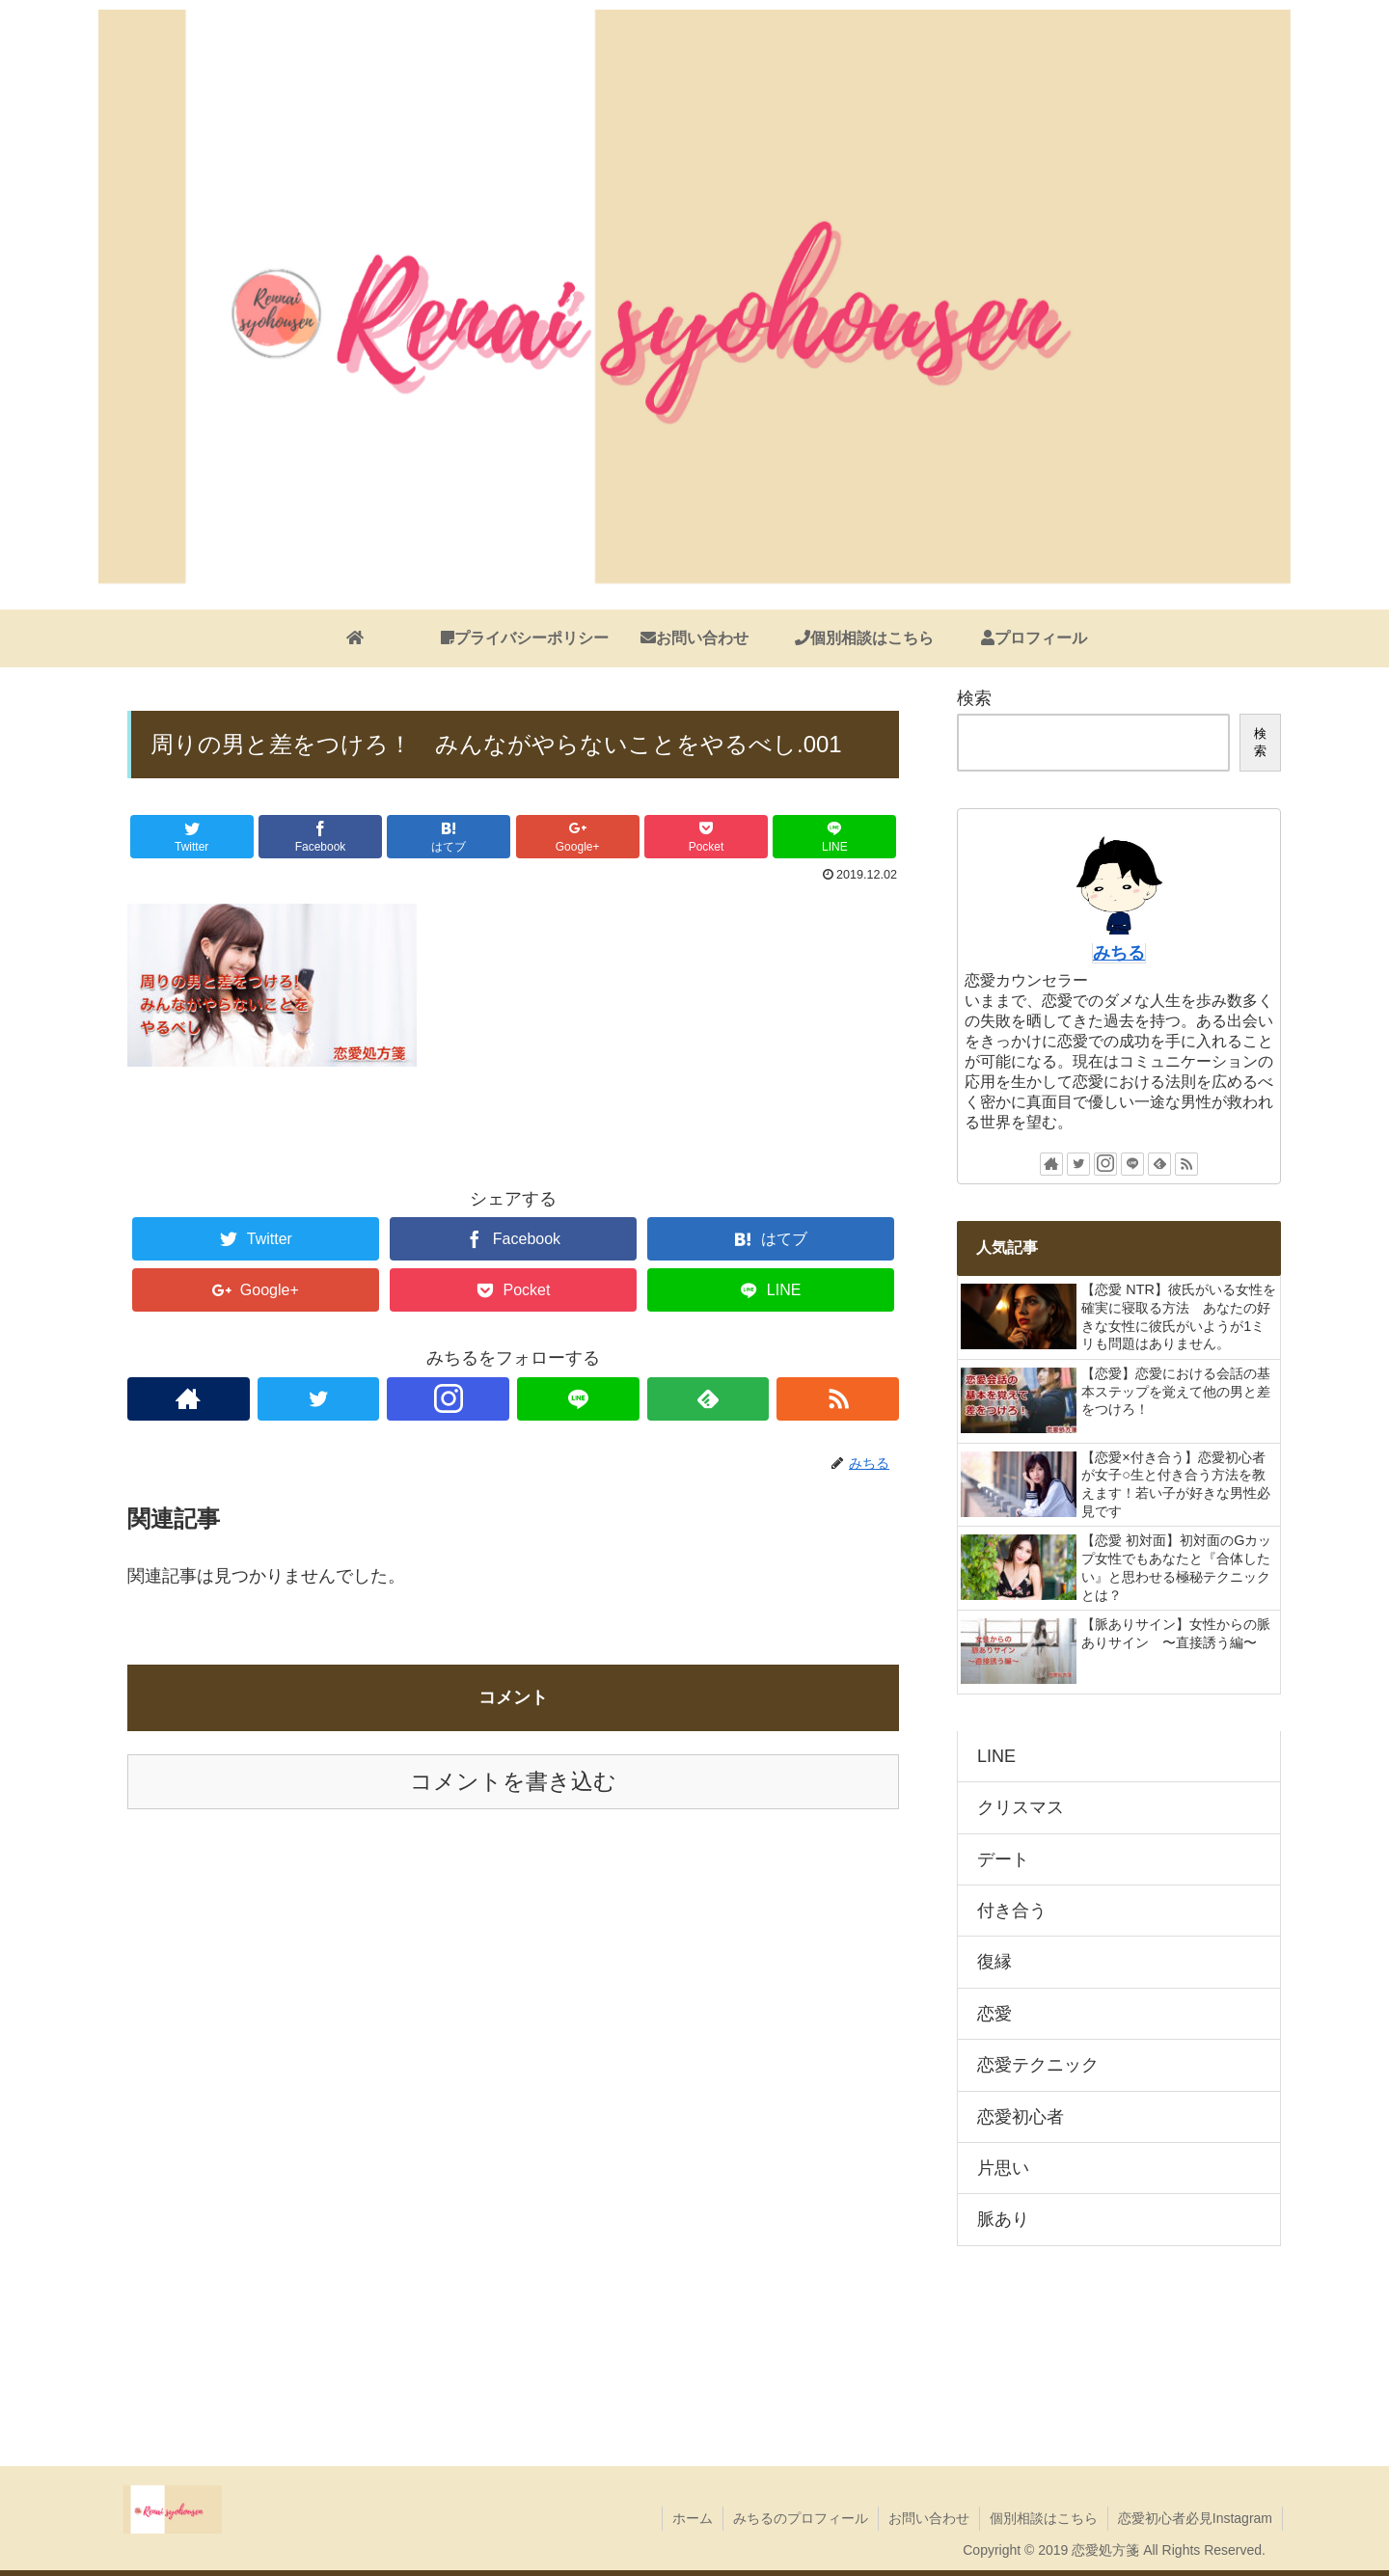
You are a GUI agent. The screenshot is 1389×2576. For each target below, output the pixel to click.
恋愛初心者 (1020, 2117)
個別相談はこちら (1044, 2518)
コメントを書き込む (513, 1782)
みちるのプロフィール (800, 2518)
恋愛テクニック (1038, 2064)
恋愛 (994, 2013)
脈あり (1003, 2219)
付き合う (1012, 1910)
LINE (996, 1756)
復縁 (994, 1961)
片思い (1003, 2168)
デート (1003, 1859)
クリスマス (1020, 1807)
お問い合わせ (928, 2518)
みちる (1119, 953)
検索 (974, 698)
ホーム (692, 2518)
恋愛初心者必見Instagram (1195, 2518)
